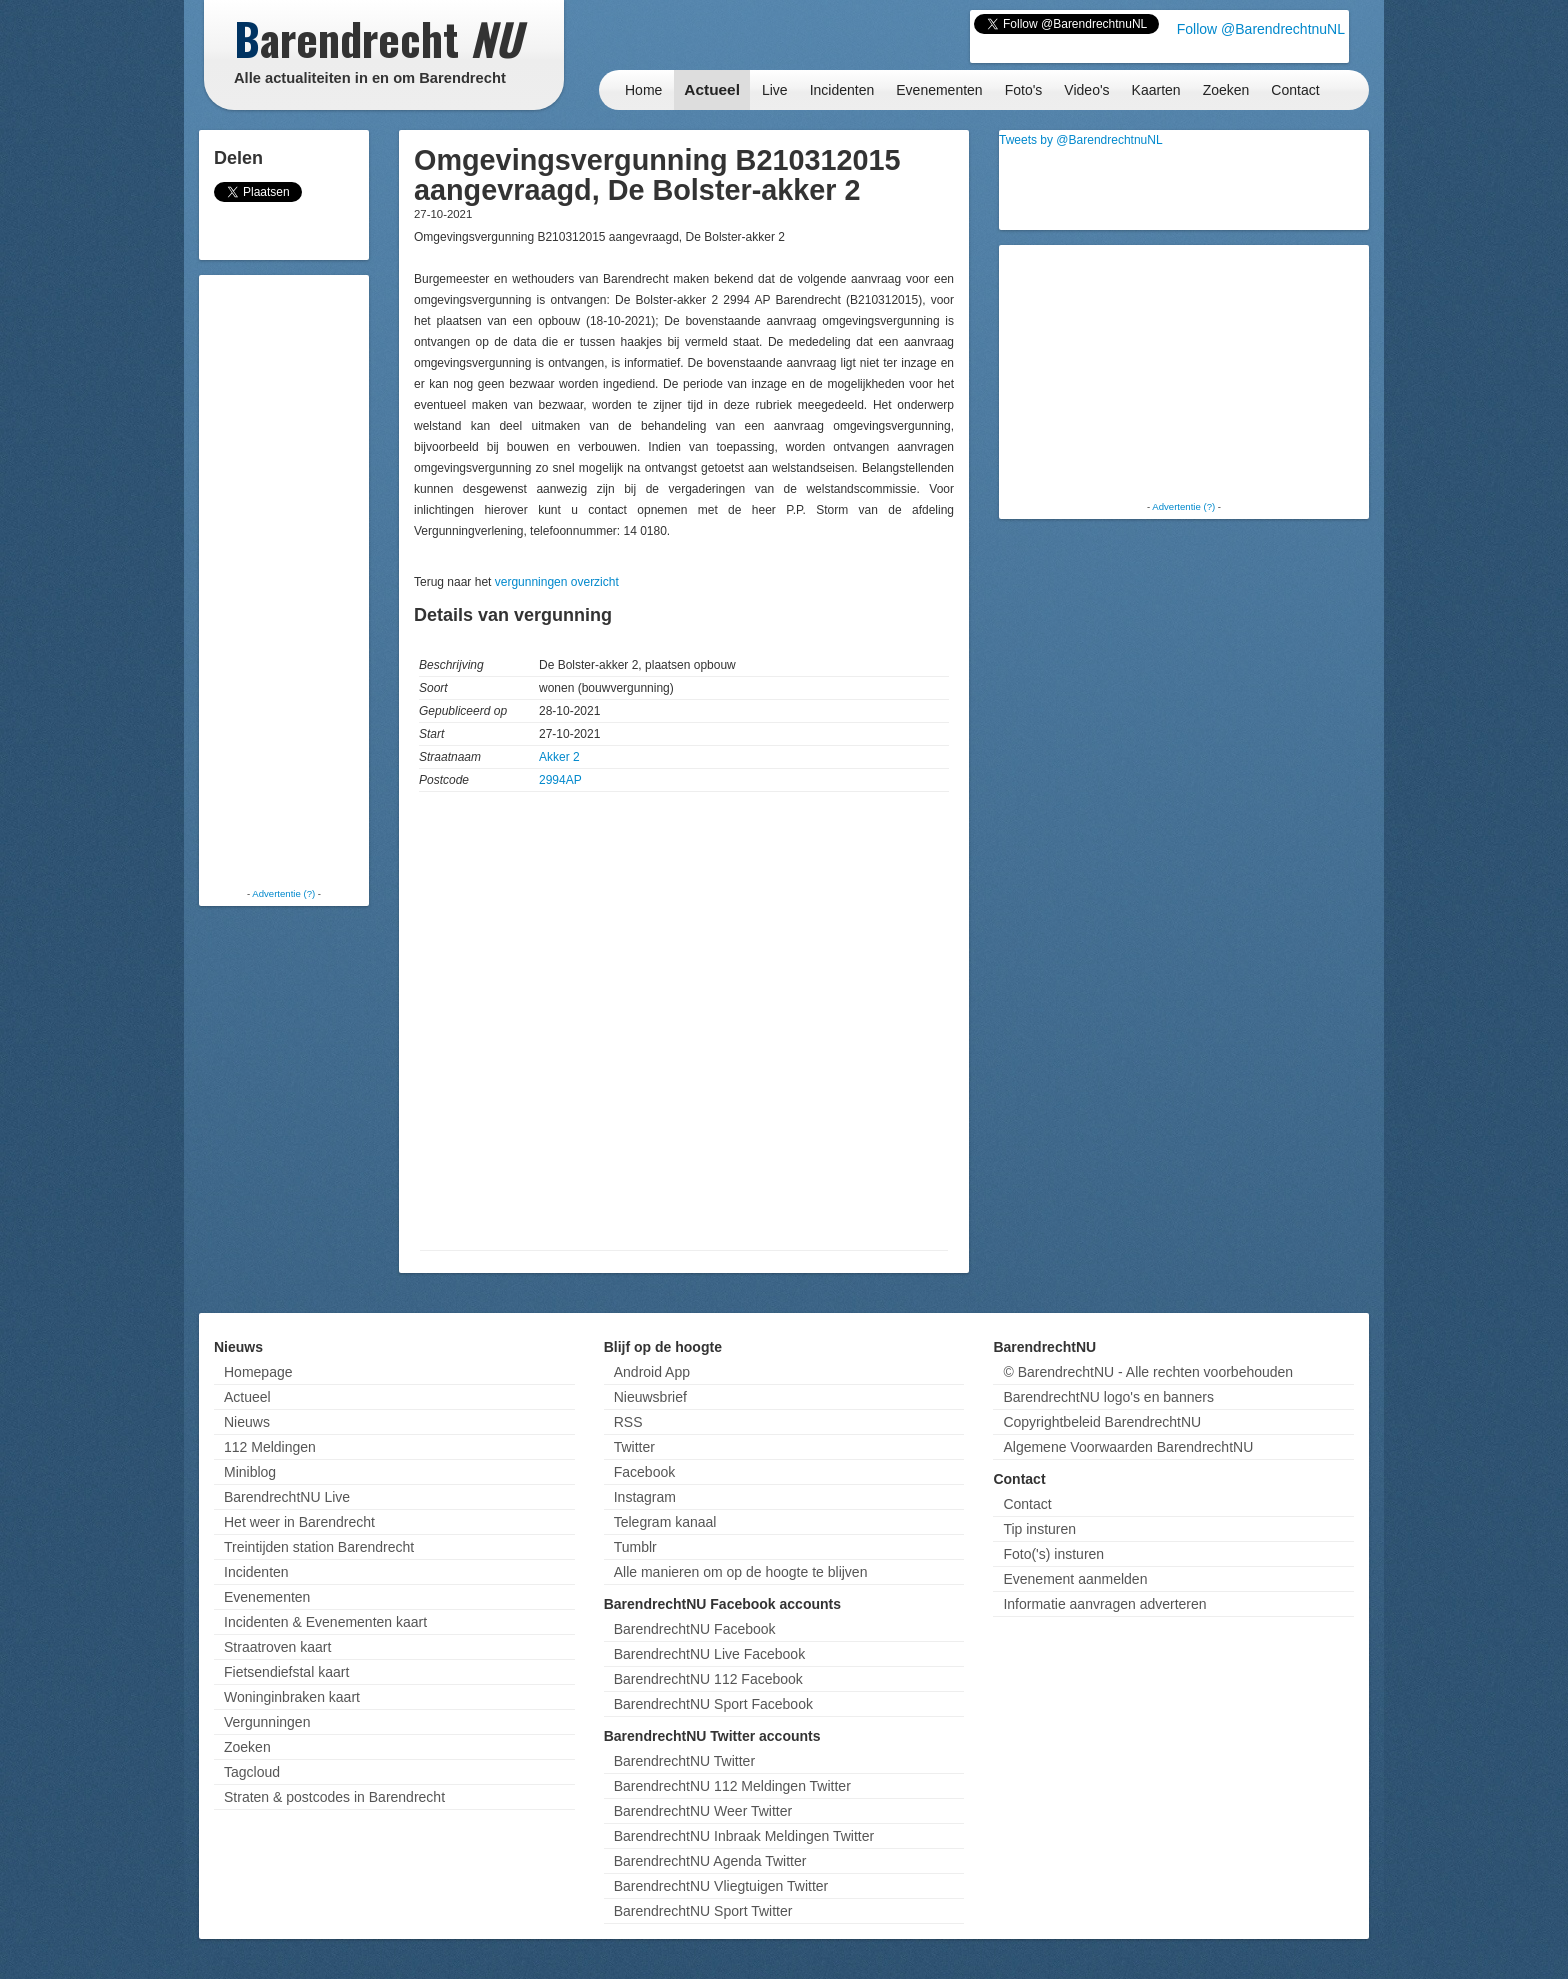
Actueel (712, 89)
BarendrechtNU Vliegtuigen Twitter (721, 1886)
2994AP (560, 780)
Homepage (258, 1372)
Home (643, 90)
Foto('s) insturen (1053, 1554)
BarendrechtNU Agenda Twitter (710, 1861)
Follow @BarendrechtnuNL (1261, 29)
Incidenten (842, 90)
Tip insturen (1039, 1529)
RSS (628, 1422)
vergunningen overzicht (557, 582)
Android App (652, 1372)
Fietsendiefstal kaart (286, 1672)
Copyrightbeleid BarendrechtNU (1102, 1422)
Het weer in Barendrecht (299, 1522)
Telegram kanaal (665, 1522)
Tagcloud (252, 1772)
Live (775, 90)
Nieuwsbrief (650, 1397)
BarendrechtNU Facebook (695, 1629)
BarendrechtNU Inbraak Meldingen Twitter (744, 1836)
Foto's (1024, 90)
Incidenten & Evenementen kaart (325, 1622)
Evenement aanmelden (1075, 1579)
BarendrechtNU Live (287, 1497)
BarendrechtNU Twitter (684, 1761)
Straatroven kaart (277, 1647)
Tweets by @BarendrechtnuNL (1081, 140)
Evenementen (939, 90)
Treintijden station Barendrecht (319, 1547)
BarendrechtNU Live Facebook (709, 1654)
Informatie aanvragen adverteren (1104, 1604)
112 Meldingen (270, 1447)
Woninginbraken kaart (292, 1697)
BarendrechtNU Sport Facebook (713, 1704)
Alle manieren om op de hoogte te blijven (741, 1572)
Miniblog (250, 1472)
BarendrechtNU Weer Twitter (703, 1811)
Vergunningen (267, 1722)
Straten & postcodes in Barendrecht (334, 1797)
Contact (1295, 90)
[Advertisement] (284, 580)
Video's (1086, 90)
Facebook (644, 1472)
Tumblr (635, 1547)
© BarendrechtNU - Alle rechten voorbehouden (1148, 1372)
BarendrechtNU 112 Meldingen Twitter (732, 1786)
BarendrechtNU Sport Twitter (703, 1911)
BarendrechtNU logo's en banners (1108, 1397)
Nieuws (247, 1422)
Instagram (645, 1497)
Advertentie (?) (283, 893)
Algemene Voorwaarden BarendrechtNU (1128, 1447)
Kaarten (1156, 90)
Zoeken (1226, 90)
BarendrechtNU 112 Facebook (708, 1679)
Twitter (634, 1447)
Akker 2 (559, 757)
